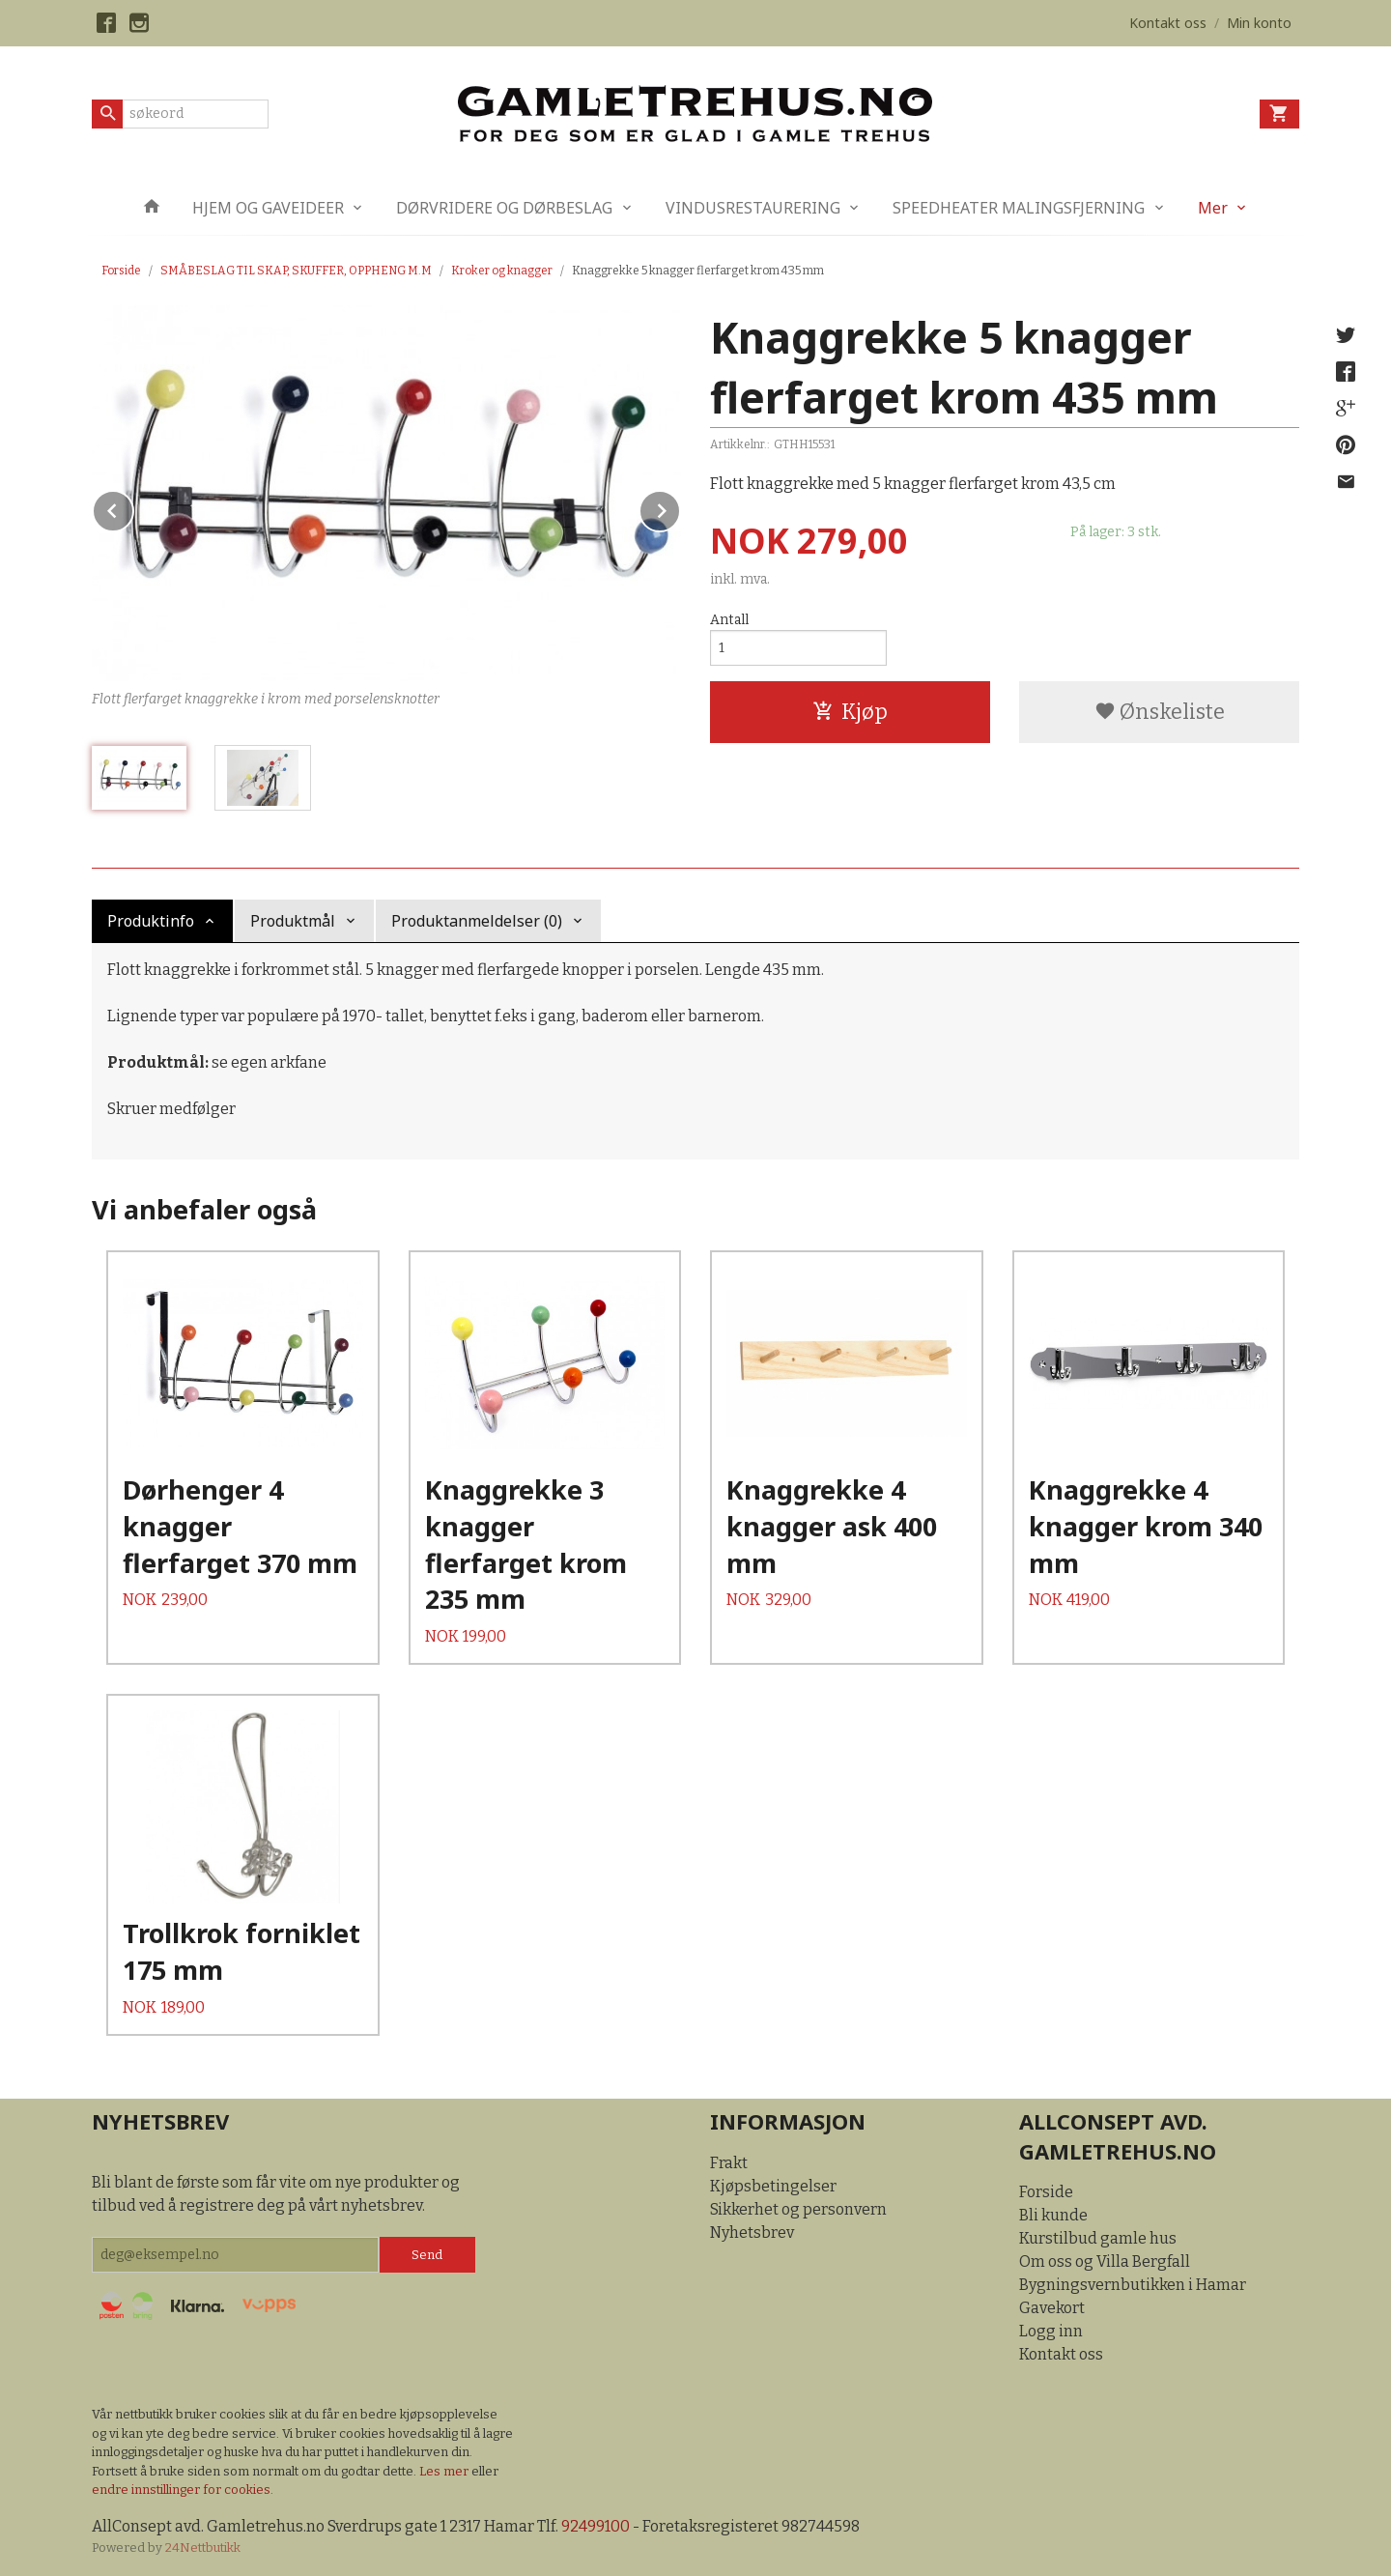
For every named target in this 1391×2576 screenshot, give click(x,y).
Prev (133, 508)
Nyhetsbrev (752, 2232)
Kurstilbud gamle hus (1098, 2238)
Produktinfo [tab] (150, 920)
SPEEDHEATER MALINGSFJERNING (1019, 207)
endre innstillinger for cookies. (182, 2489)
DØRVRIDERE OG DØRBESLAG (504, 207)
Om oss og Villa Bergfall (1104, 2261)
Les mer (445, 2471)
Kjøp (850, 712)
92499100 (595, 2526)
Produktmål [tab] (292, 920)
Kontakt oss (1061, 2354)
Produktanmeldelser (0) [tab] (476, 920)
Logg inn (1051, 2331)
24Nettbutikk (203, 2547)
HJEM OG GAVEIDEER (268, 207)
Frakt (729, 2163)
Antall (729, 620)
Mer (1213, 207)
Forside (121, 270)
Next (680, 508)
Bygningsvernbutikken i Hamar (1132, 2284)
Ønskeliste (1159, 712)
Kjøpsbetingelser (773, 2186)
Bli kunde (1053, 2215)
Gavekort (1052, 2308)
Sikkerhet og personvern (798, 2209)
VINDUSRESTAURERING (753, 207)
